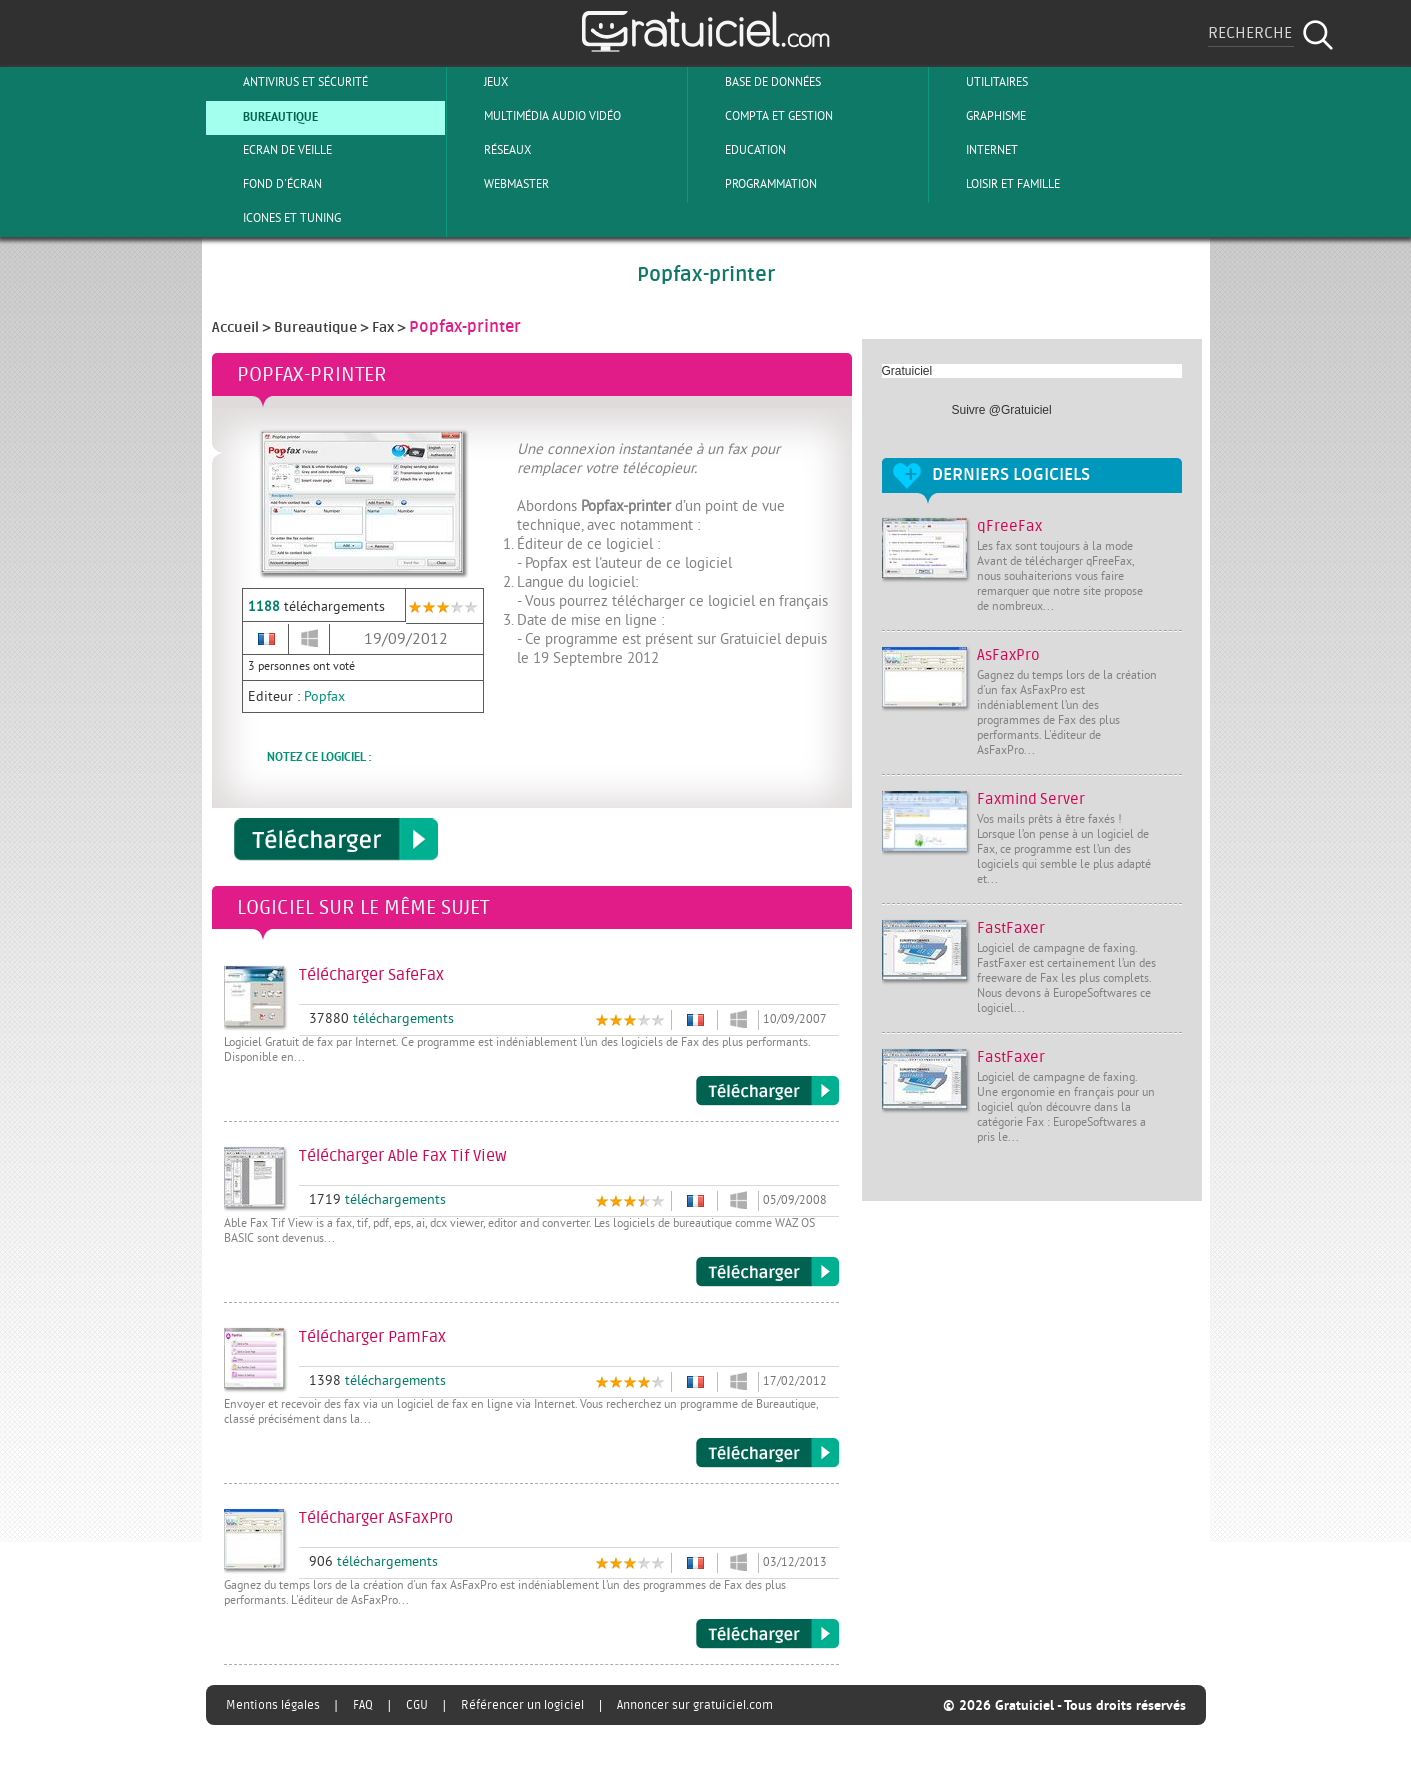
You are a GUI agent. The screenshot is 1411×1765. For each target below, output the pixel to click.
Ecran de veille (271, 150)
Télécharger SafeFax (767, 1091)
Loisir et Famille (996, 184)
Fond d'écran (266, 184)
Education (739, 150)
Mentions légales (273, 1705)
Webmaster (500, 184)
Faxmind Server (1031, 799)
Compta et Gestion (762, 116)
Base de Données (756, 82)
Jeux (479, 82)
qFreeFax (1009, 526)
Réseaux (491, 150)
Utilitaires (980, 82)
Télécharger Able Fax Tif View (767, 1272)
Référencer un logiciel (522, 1705)
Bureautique (264, 116)
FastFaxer (1011, 928)
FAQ (363, 1705)
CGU (417, 1705)
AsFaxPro (1008, 655)
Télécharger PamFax (767, 1453)
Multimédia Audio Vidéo (536, 116)
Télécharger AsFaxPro (767, 1634)
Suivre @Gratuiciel (1002, 410)
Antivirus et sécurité (289, 82)
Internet (975, 150)
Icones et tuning (275, 218)
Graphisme (979, 116)
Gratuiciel (907, 371)
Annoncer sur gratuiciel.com (695, 1705)
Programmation (754, 184)
